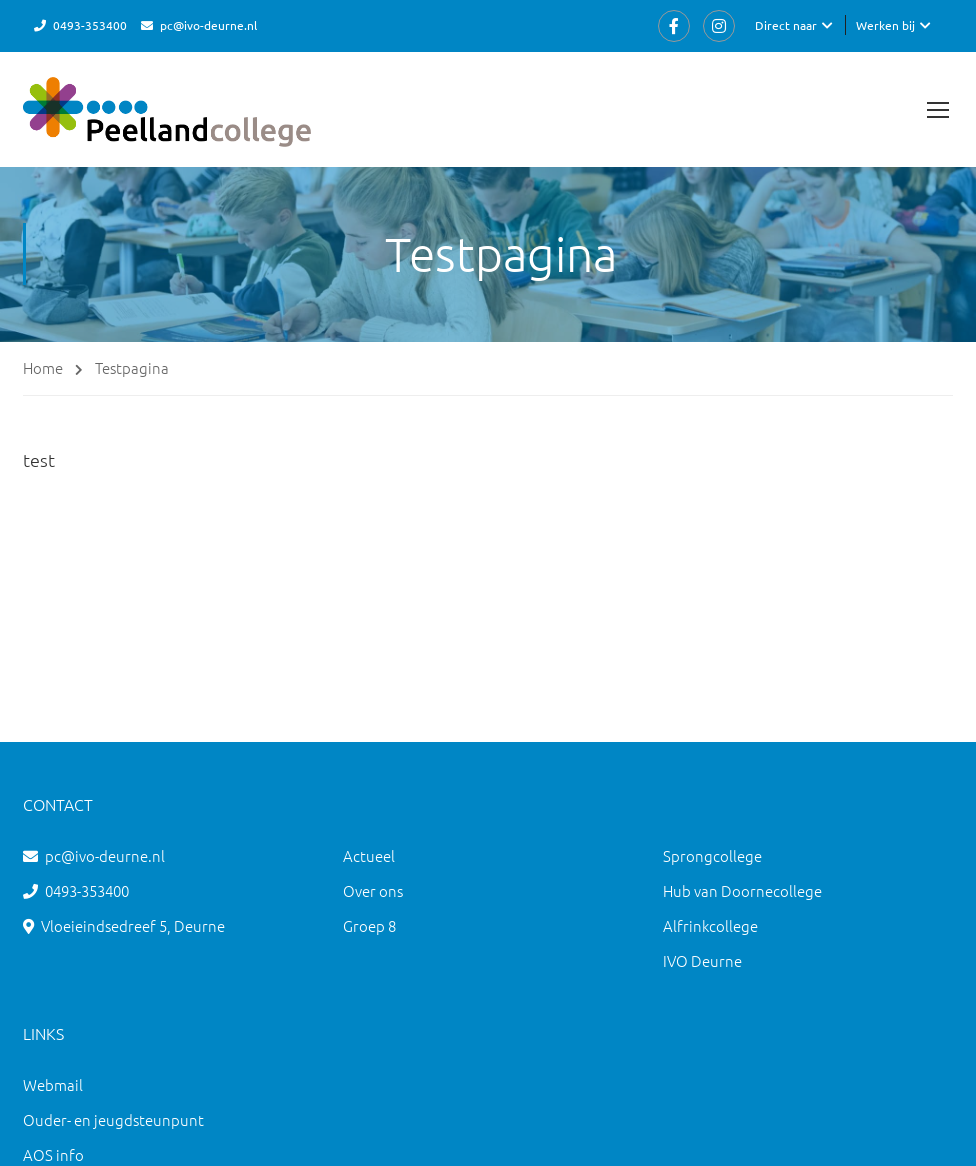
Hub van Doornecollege (742, 890)
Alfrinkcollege (710, 925)
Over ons (373, 890)
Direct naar (786, 25)
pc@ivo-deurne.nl (208, 25)
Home (43, 367)
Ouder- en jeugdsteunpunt (113, 1119)
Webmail (53, 1084)
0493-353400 (90, 25)
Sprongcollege (712, 855)
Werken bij (885, 25)
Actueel (369, 855)
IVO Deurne (702, 960)
